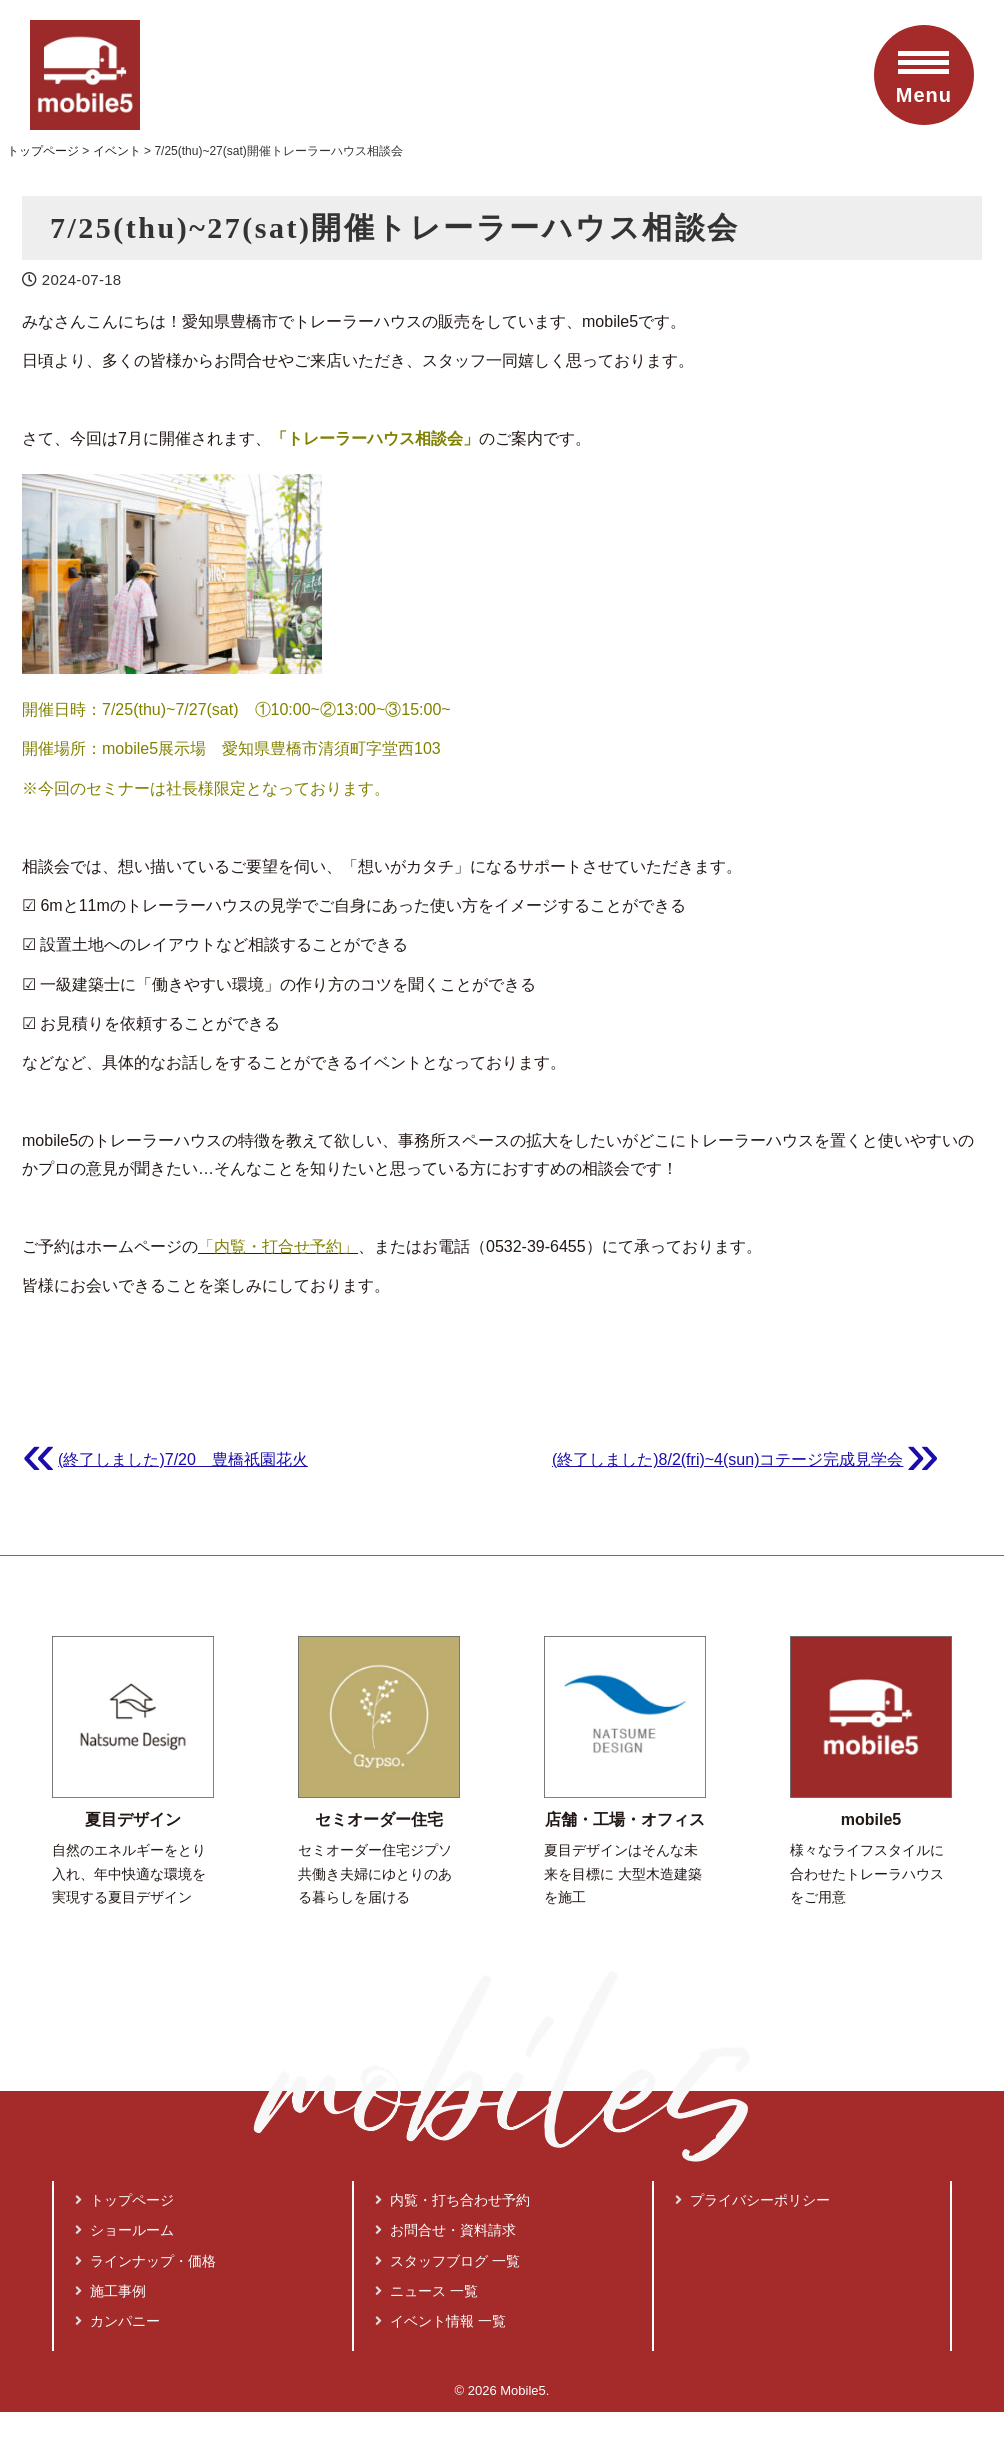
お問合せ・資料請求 (446, 2230)
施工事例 (111, 2291)
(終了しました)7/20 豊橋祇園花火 (183, 1459)
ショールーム (125, 2230)
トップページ (125, 2200)
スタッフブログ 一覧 (448, 2261)
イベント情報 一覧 (441, 2321)
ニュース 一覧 (427, 2291)
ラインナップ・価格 (146, 2261)
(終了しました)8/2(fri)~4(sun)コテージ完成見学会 (728, 1459)
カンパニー (118, 2321)
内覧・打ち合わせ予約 (453, 2200)
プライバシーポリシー (753, 2200)
